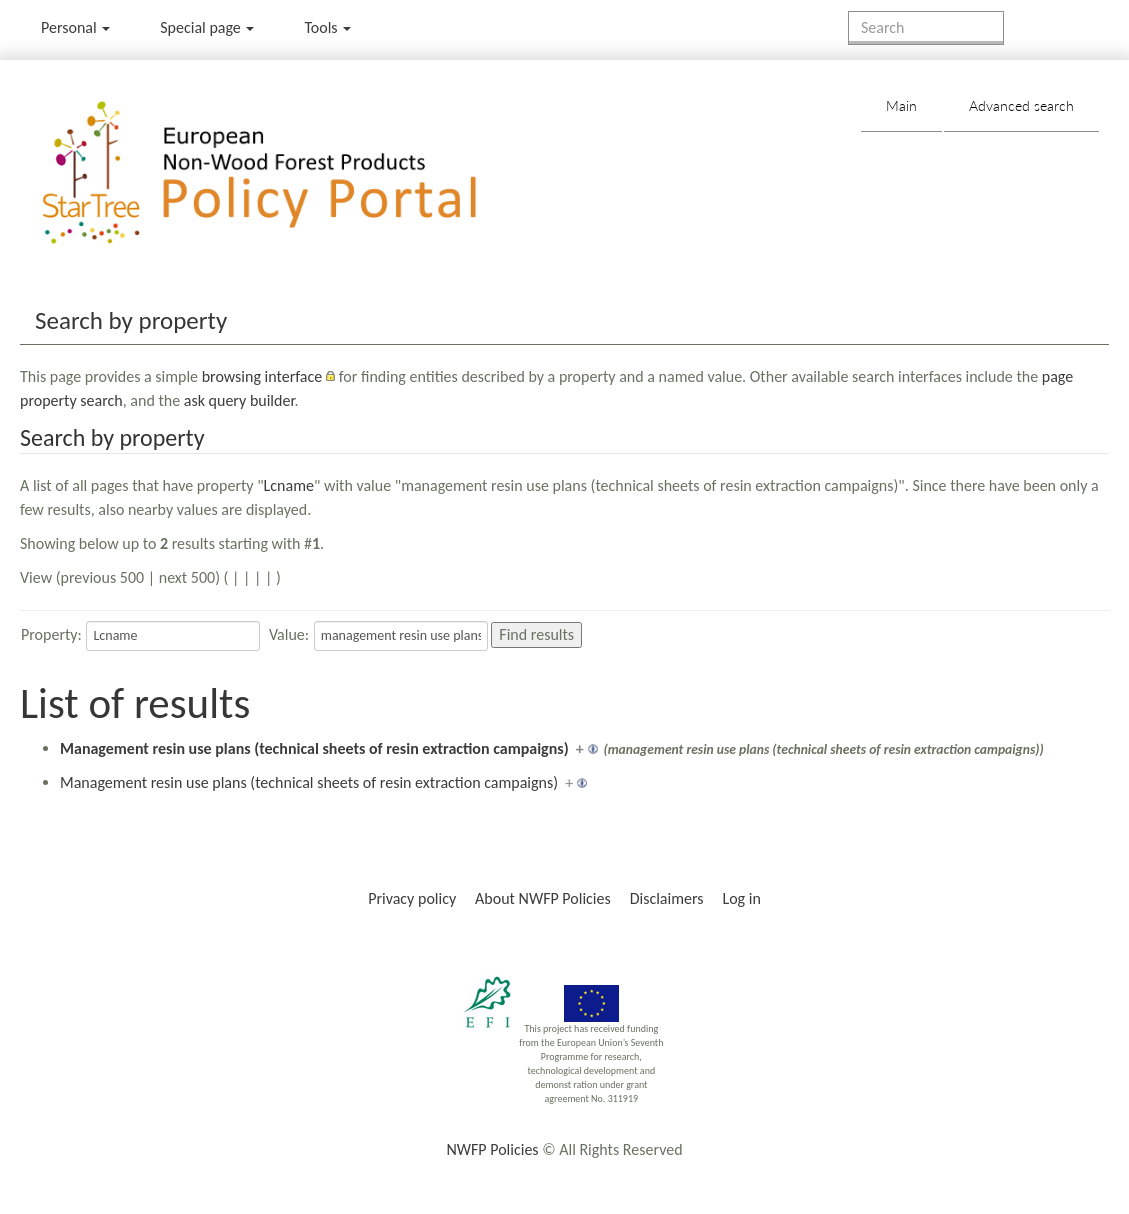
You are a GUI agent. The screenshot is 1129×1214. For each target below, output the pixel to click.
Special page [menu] (207, 27)
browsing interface (262, 376)
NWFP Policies (492, 1149)
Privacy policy (412, 898)
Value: (289, 634)
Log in (741, 898)
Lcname (289, 485)
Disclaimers (667, 898)
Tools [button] (327, 27)
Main (901, 105)
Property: (51, 634)
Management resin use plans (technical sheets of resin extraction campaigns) (314, 748)
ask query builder (239, 400)
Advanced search (1021, 105)
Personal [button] (75, 27)
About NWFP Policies (543, 898)
